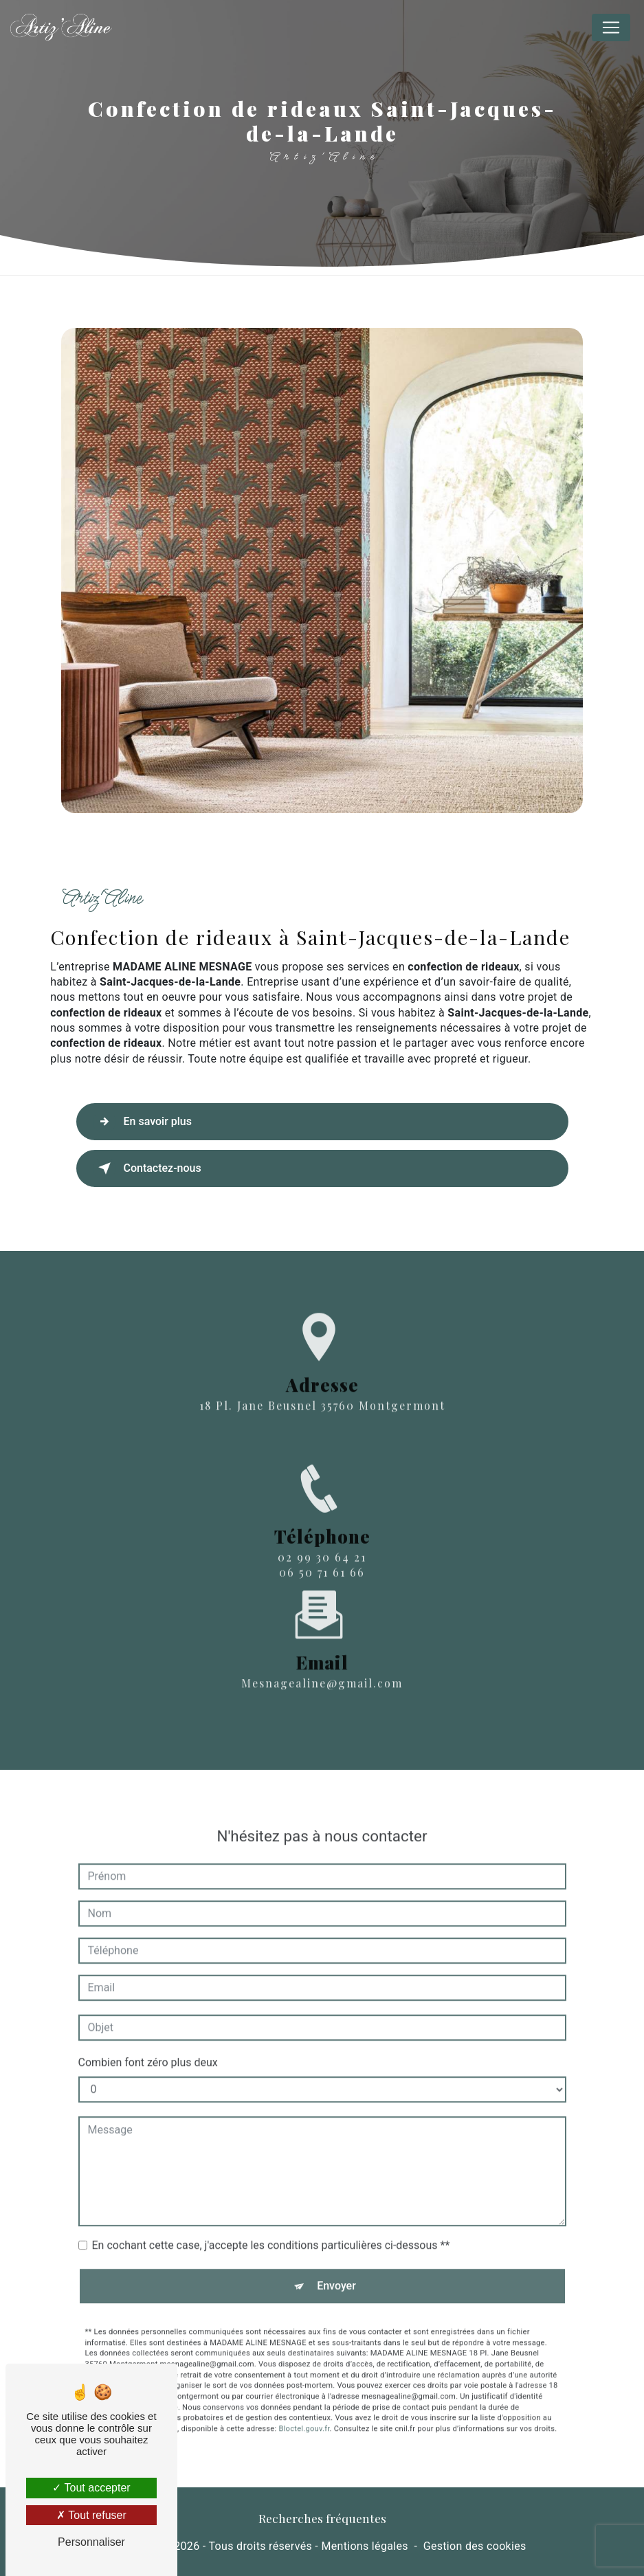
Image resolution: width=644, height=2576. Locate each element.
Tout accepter (91, 2488)
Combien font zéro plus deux (148, 2011)
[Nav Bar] (611, 27)
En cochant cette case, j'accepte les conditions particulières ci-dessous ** (271, 2194)
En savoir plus (142, 1121)
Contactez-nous (147, 1168)
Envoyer (336, 2234)
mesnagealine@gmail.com (322, 1632)
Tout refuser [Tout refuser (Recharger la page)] (91, 2515)
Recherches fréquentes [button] (322, 2518)
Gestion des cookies (474, 2546)
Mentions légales (364, 2546)
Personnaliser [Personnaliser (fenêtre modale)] (91, 2542)
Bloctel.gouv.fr (303, 2377)
